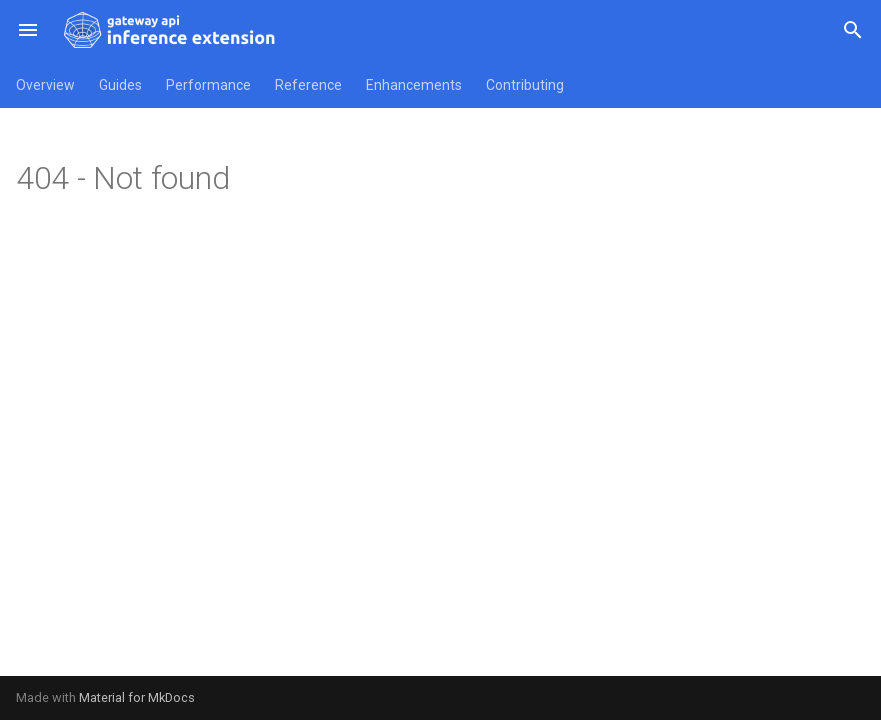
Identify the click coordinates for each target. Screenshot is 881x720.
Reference (308, 85)
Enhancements (414, 85)
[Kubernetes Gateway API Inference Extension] (171, 30)
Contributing (525, 85)
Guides (120, 85)
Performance (208, 85)
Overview (45, 85)
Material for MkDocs (137, 697)
